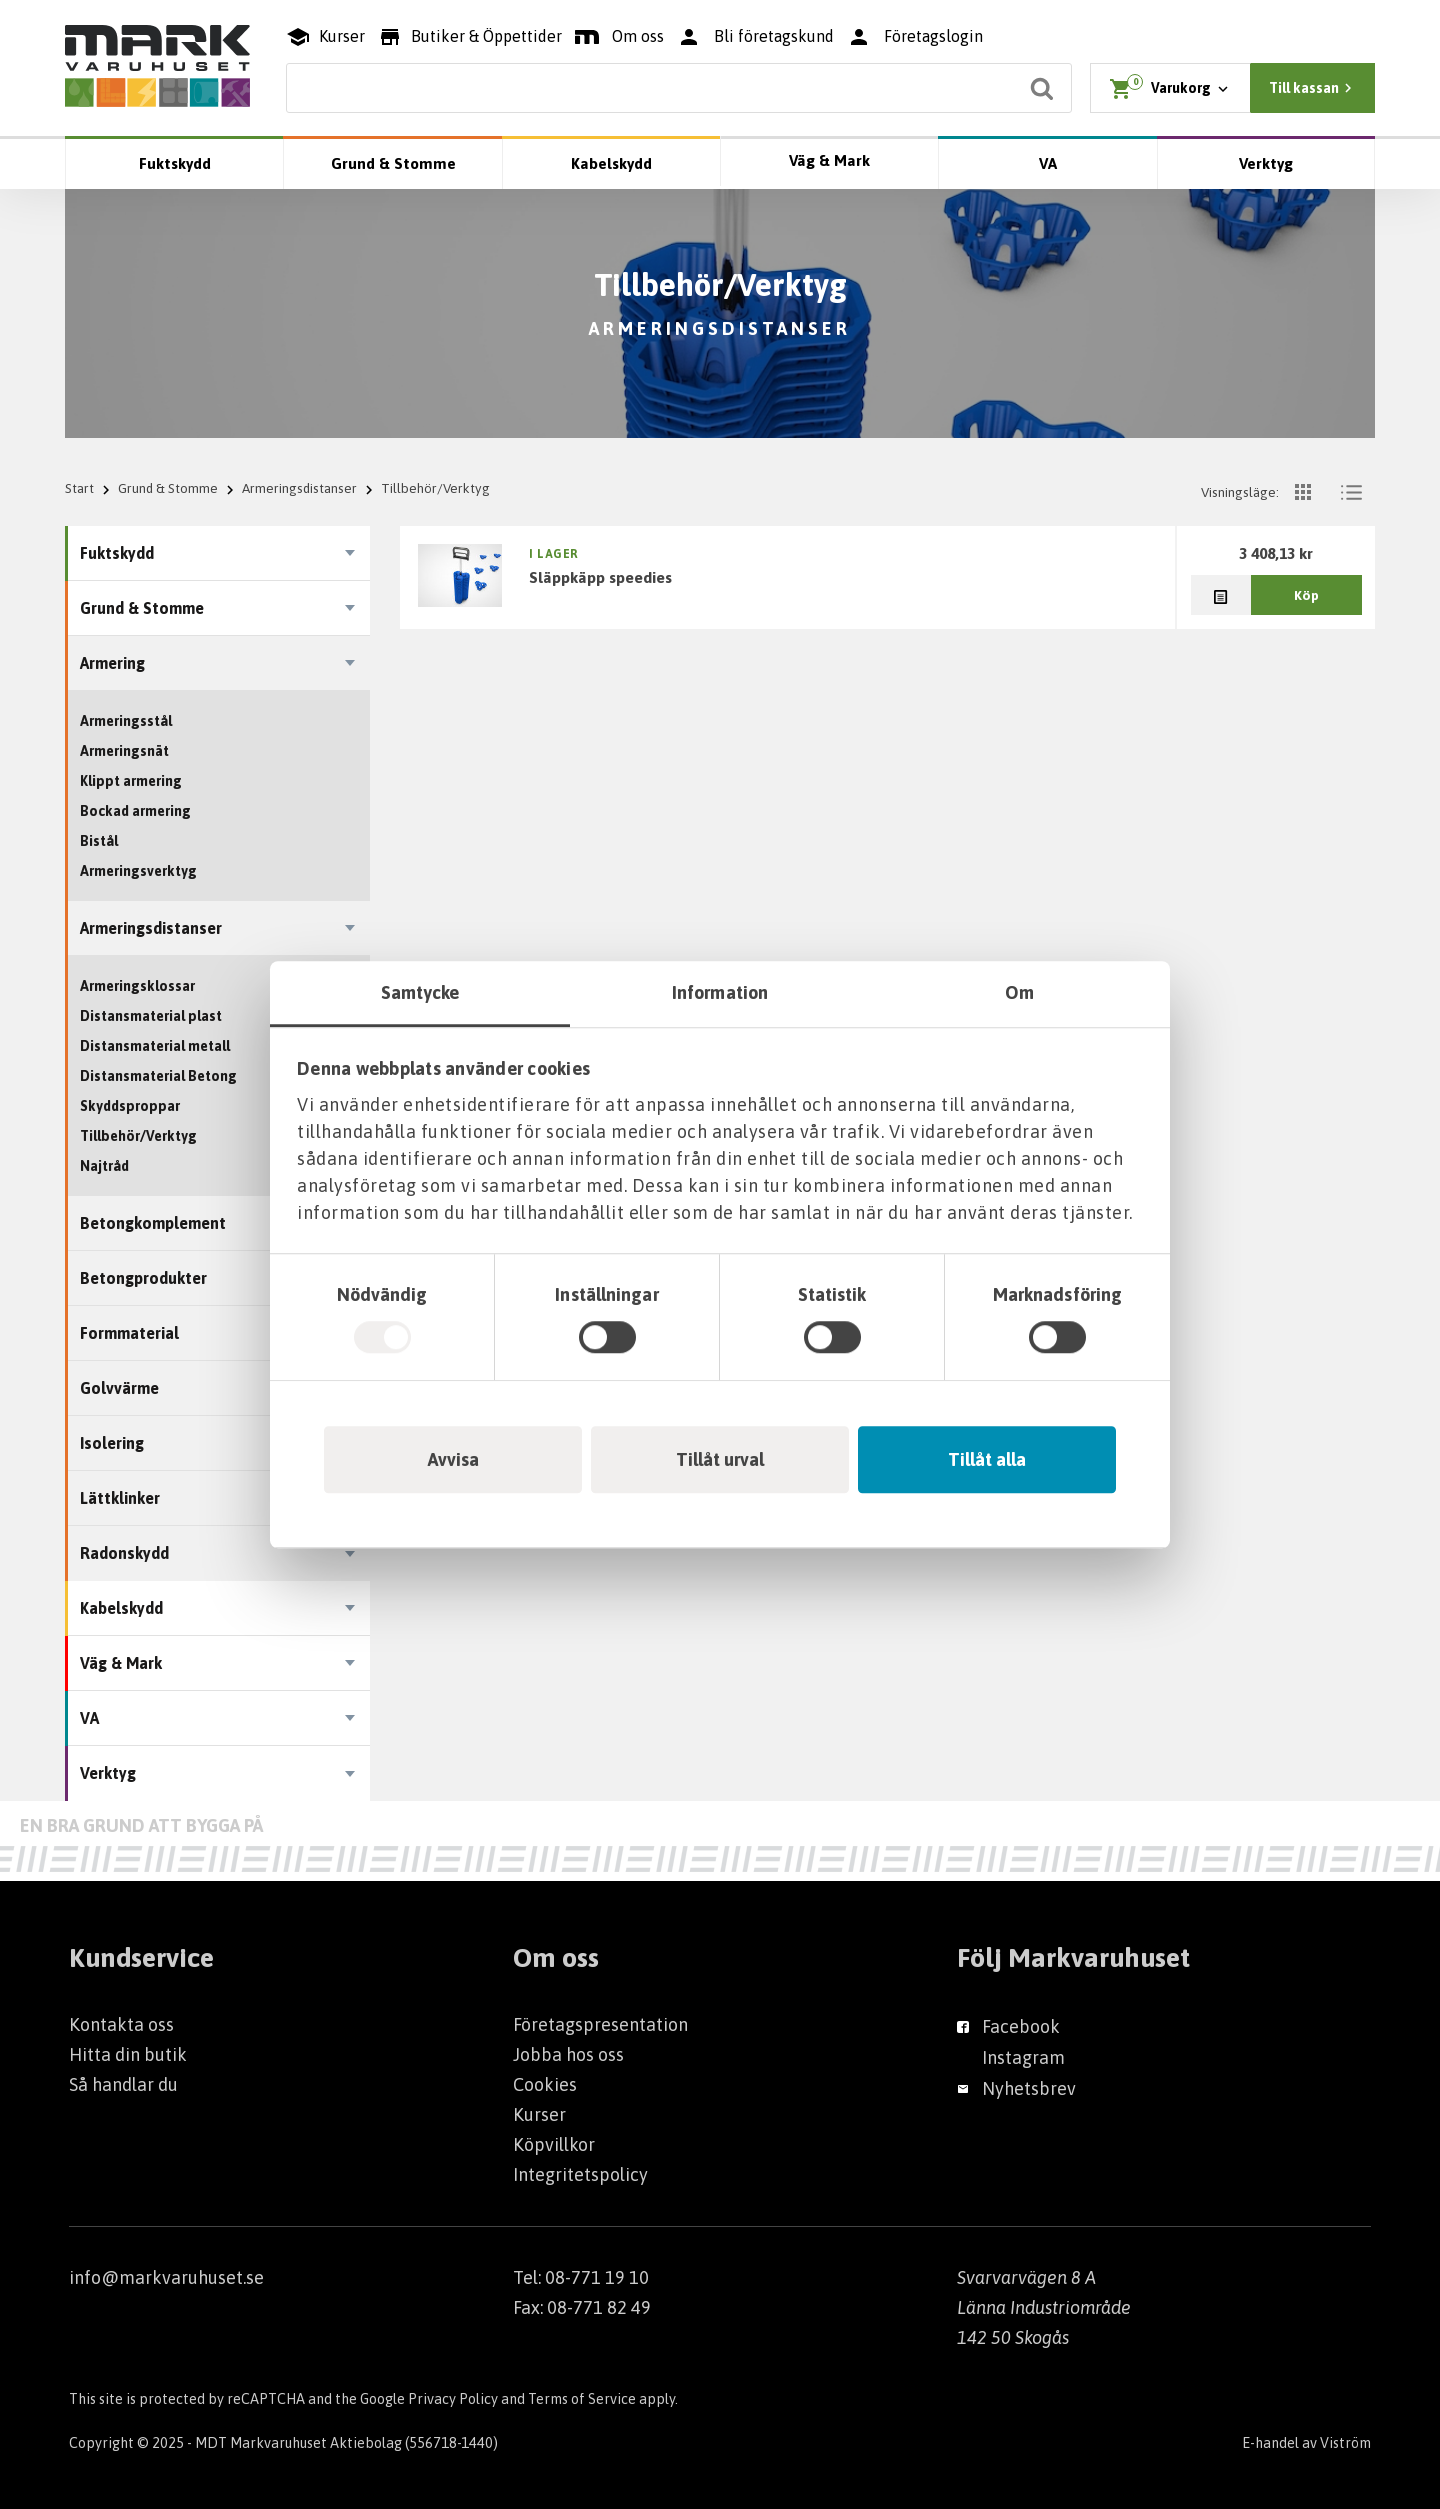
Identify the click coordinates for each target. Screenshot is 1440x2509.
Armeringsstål (126, 721)
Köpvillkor (554, 2144)
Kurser (539, 2114)
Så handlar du (123, 2084)
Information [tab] (720, 992)
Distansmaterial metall (155, 1046)
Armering (112, 663)
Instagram (1023, 2057)
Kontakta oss (121, 2024)
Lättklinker (120, 1498)
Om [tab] (1019, 992)
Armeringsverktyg (138, 871)
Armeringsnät (124, 751)
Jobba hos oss (568, 2054)
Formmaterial (129, 1333)
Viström (1345, 2443)
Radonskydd (124, 1553)
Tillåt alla (987, 1459)
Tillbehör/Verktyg (138, 1136)
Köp (1306, 595)
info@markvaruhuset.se (166, 2277)
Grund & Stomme (393, 163)
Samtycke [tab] (420, 992)
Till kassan (1313, 88)
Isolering (112, 1443)
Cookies (545, 2084)
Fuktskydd (175, 163)
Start (79, 488)
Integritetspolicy (580, 2174)
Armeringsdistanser (299, 488)
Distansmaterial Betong (158, 1076)
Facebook (1021, 2026)
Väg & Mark (829, 160)
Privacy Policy (453, 2399)
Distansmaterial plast (151, 1016)
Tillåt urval (720, 1459)
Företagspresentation (600, 2024)
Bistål (99, 841)
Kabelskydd (611, 163)
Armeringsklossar (137, 986)
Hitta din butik (128, 2054)
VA (1048, 163)
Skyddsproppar (130, 1106)
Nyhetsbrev (1029, 2088)
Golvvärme (119, 1388)
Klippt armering (131, 781)
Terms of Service (582, 2399)
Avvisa (453, 1459)
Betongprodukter (143, 1278)
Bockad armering (135, 811)
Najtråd (104, 1166)
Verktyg (1266, 163)
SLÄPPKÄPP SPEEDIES (600, 577)
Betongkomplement (153, 1223)
